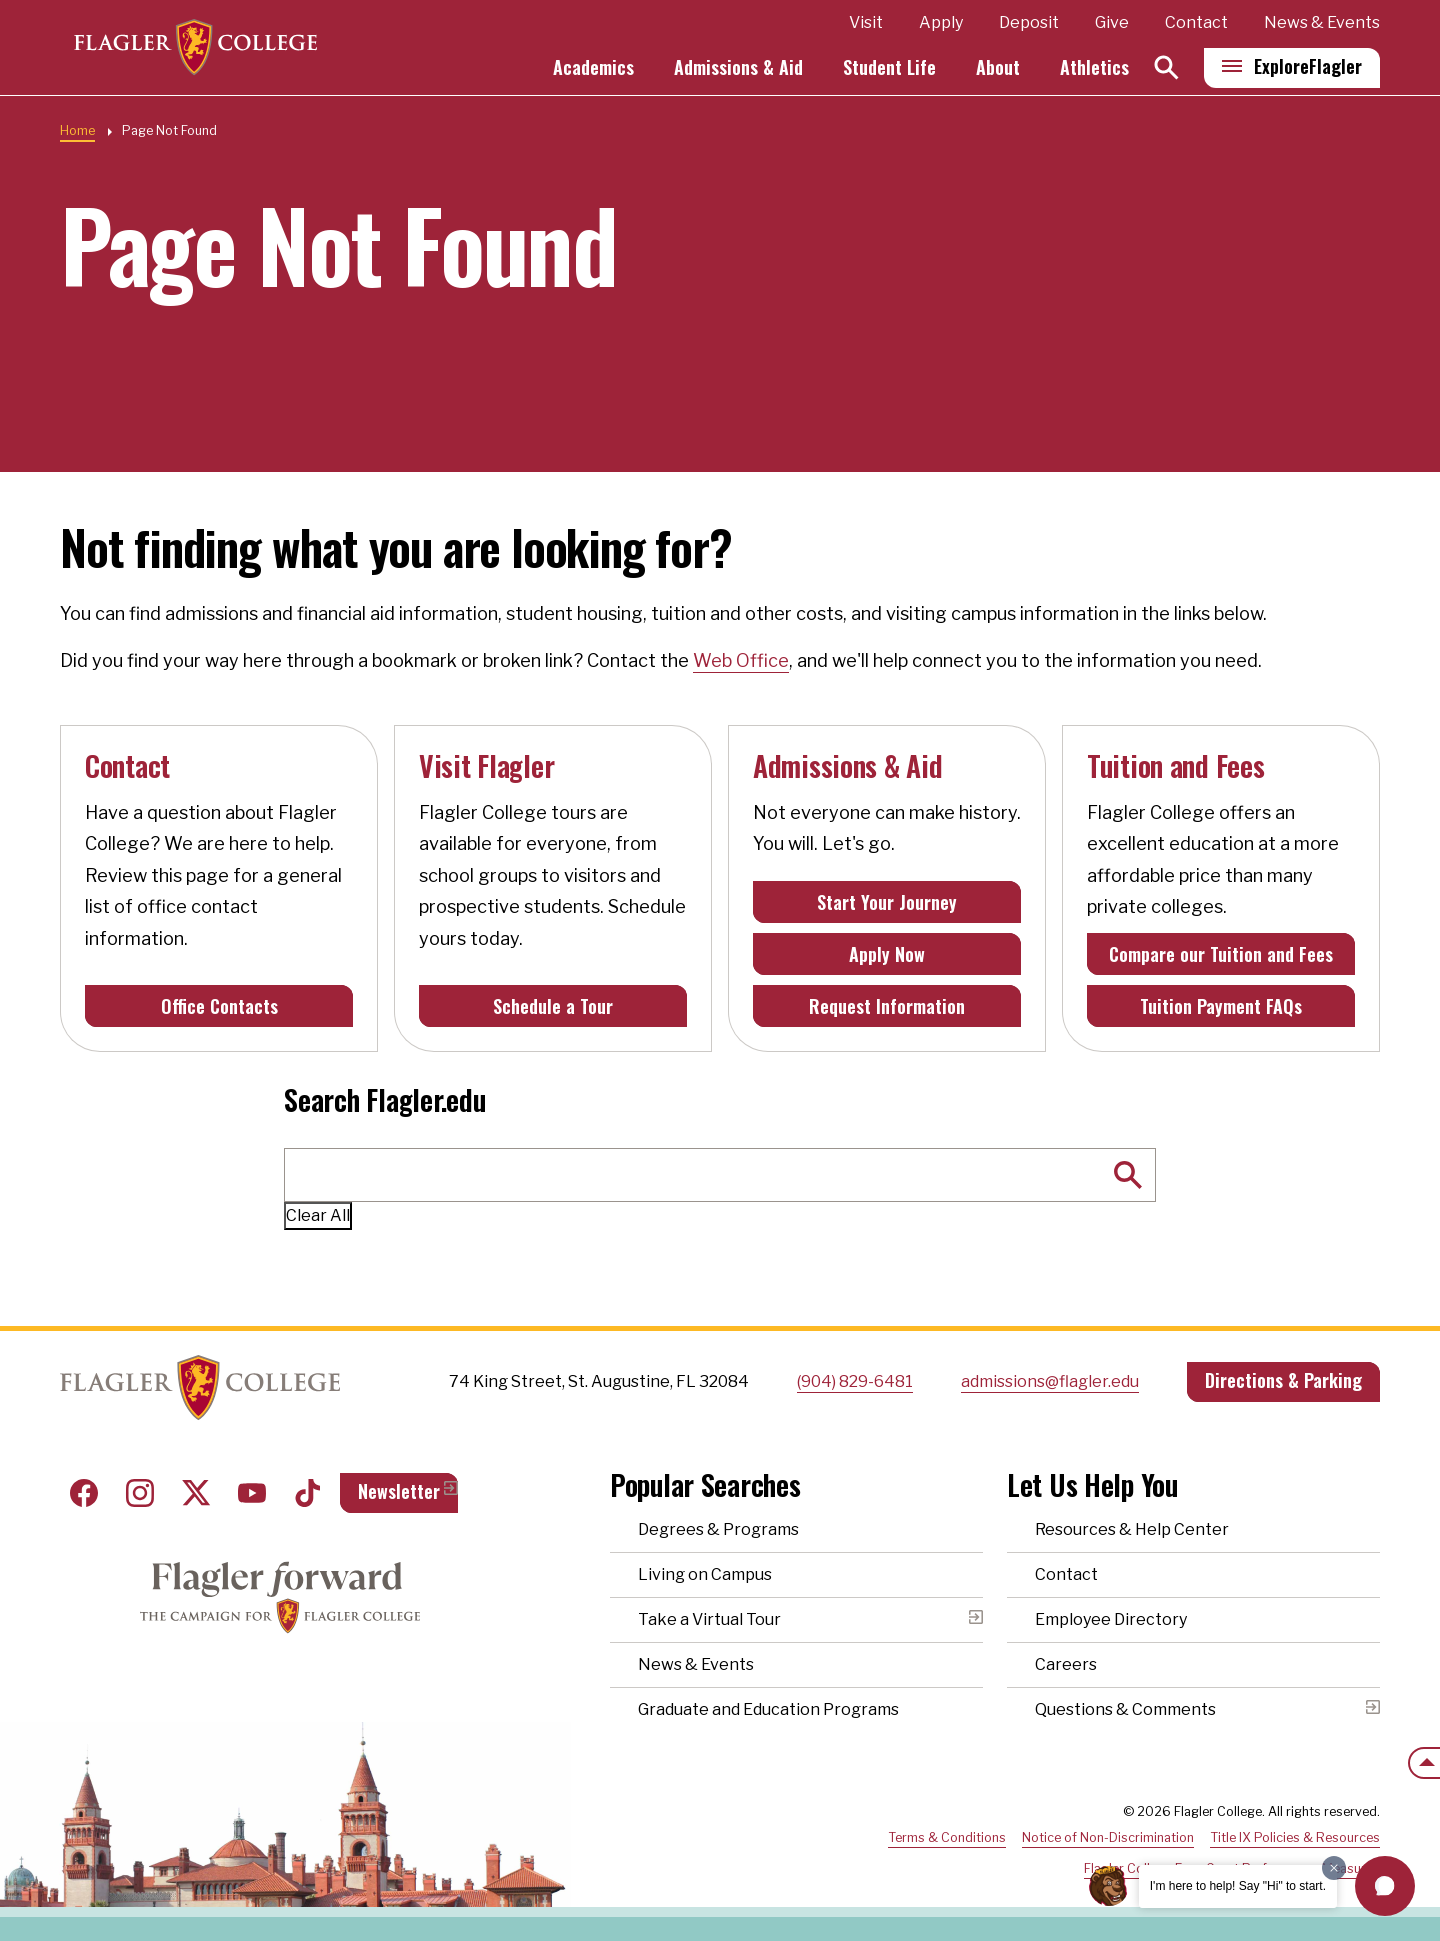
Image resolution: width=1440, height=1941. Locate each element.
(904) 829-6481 (855, 1381)
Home (77, 130)
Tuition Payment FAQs (1221, 1006)
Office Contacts (219, 1006)
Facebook (84, 1493)
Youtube (252, 1493)
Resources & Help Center (1132, 1529)
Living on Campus (705, 1574)
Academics (593, 68)
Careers (1066, 1664)
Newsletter (399, 1491)
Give (1112, 23)
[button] (1385, 1886)
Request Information (887, 1006)
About (998, 68)
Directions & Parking (1283, 1380)
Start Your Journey (887, 902)
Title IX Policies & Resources (1295, 1837)
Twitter (196, 1493)
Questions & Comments (1125, 1709)
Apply (941, 23)
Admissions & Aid (738, 68)
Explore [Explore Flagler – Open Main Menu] (1308, 67)
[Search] (1166, 68)
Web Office (741, 660)
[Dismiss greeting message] (1334, 1868)
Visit (866, 23)
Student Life (889, 68)
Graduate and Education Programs (768, 1709)
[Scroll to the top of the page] (1424, 1763)
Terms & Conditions (947, 1837)
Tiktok (308, 1493)
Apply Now (887, 954)
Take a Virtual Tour (709, 1619)
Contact (1196, 23)
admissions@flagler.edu (1050, 1381)
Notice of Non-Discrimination (1108, 1837)
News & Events (1322, 23)
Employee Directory (1111, 1619)
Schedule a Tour (553, 1006)
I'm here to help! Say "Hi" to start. (1238, 1886)
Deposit (1029, 23)
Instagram (140, 1493)
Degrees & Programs (718, 1529)
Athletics (1094, 68)
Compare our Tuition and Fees (1221, 954)
